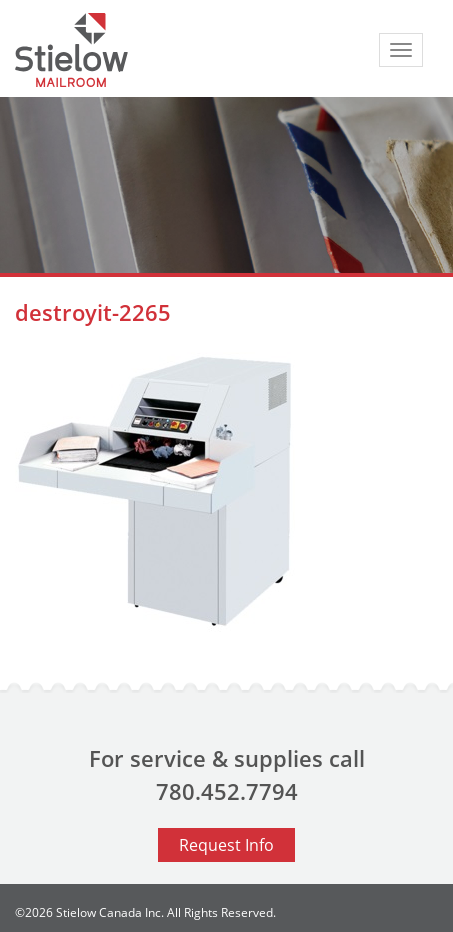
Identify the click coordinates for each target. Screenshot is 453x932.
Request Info (226, 845)
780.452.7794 (227, 791)
